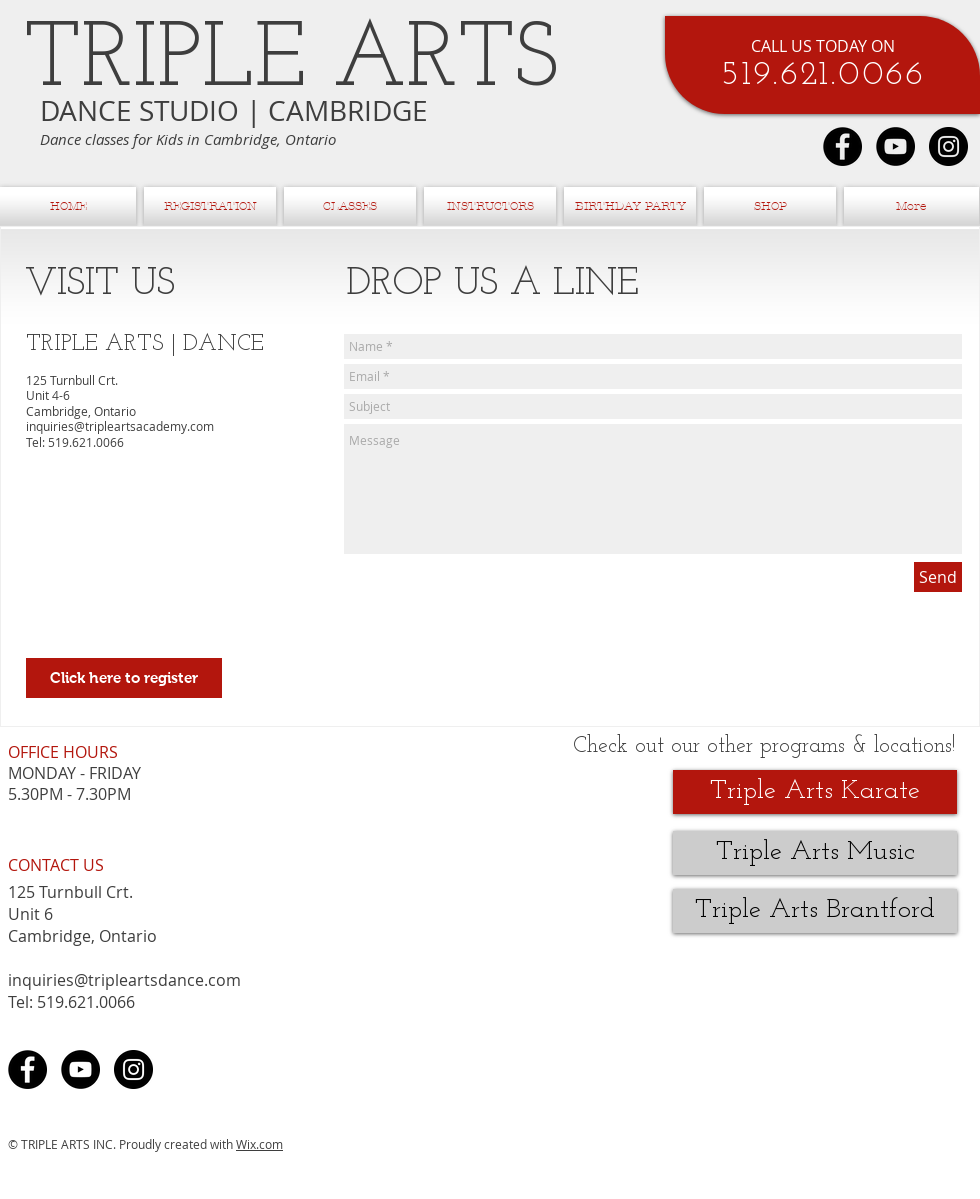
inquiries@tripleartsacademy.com (120, 426)
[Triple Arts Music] (815, 853)
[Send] (938, 577)
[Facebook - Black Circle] (842, 146)
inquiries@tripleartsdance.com (124, 980)
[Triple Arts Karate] (815, 792)
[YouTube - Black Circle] (895, 146)
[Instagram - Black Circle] (948, 146)
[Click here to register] (124, 678)
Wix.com (259, 1144)
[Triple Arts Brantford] (815, 911)
